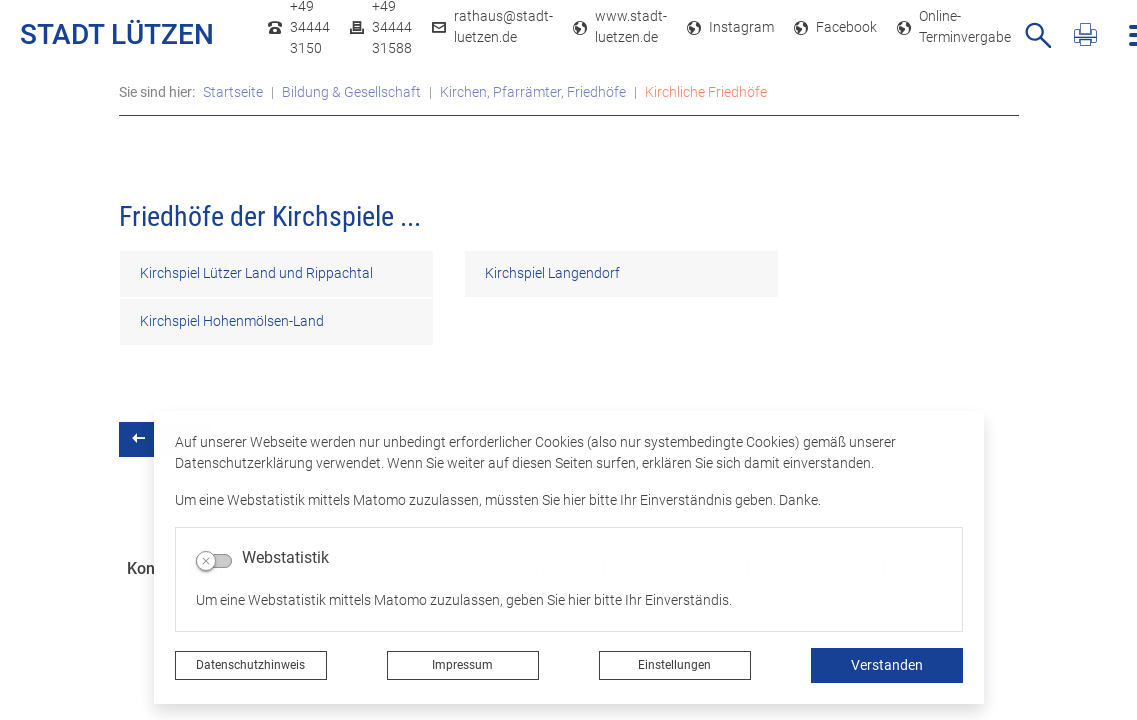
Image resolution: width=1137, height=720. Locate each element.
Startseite (233, 92)
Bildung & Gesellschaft (351, 92)
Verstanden (887, 665)
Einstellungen (674, 665)
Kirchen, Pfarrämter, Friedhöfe (533, 92)
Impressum (462, 665)
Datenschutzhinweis (250, 665)
